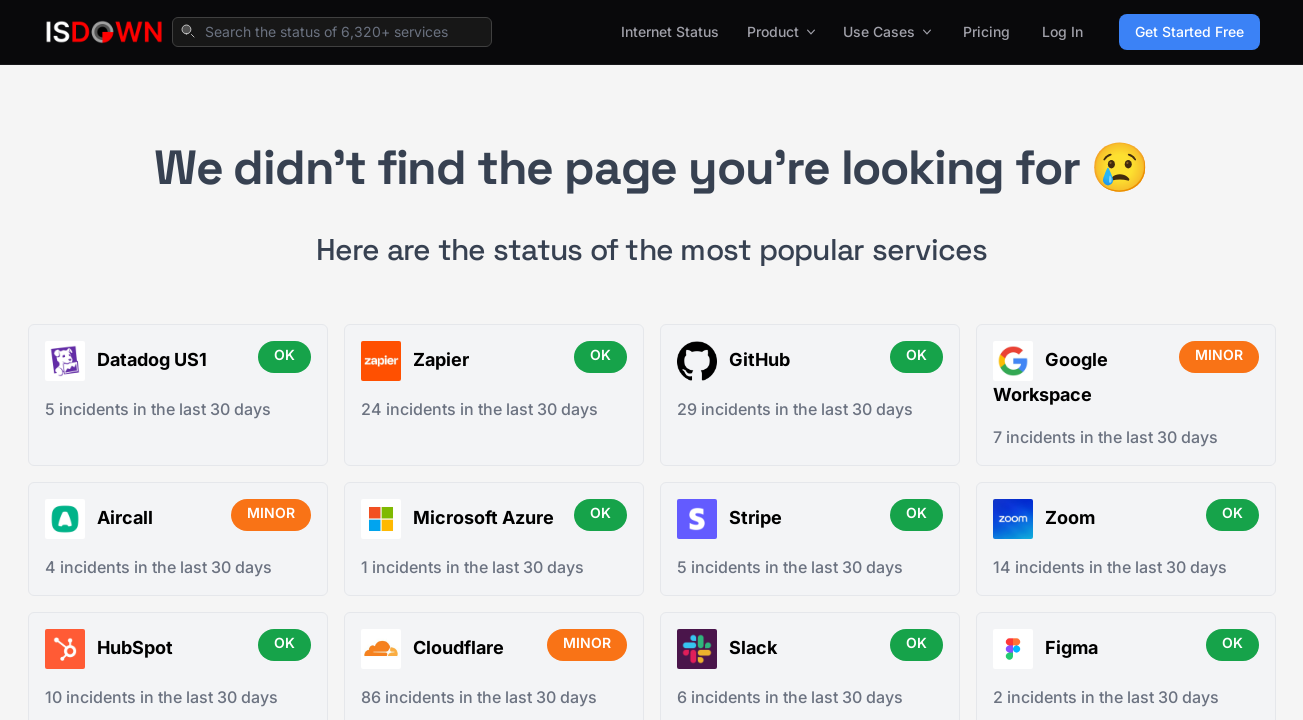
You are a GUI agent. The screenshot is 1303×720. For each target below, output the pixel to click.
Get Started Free (1189, 31)
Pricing (986, 31)
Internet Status (670, 31)
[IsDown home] (104, 32)
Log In (1062, 31)
